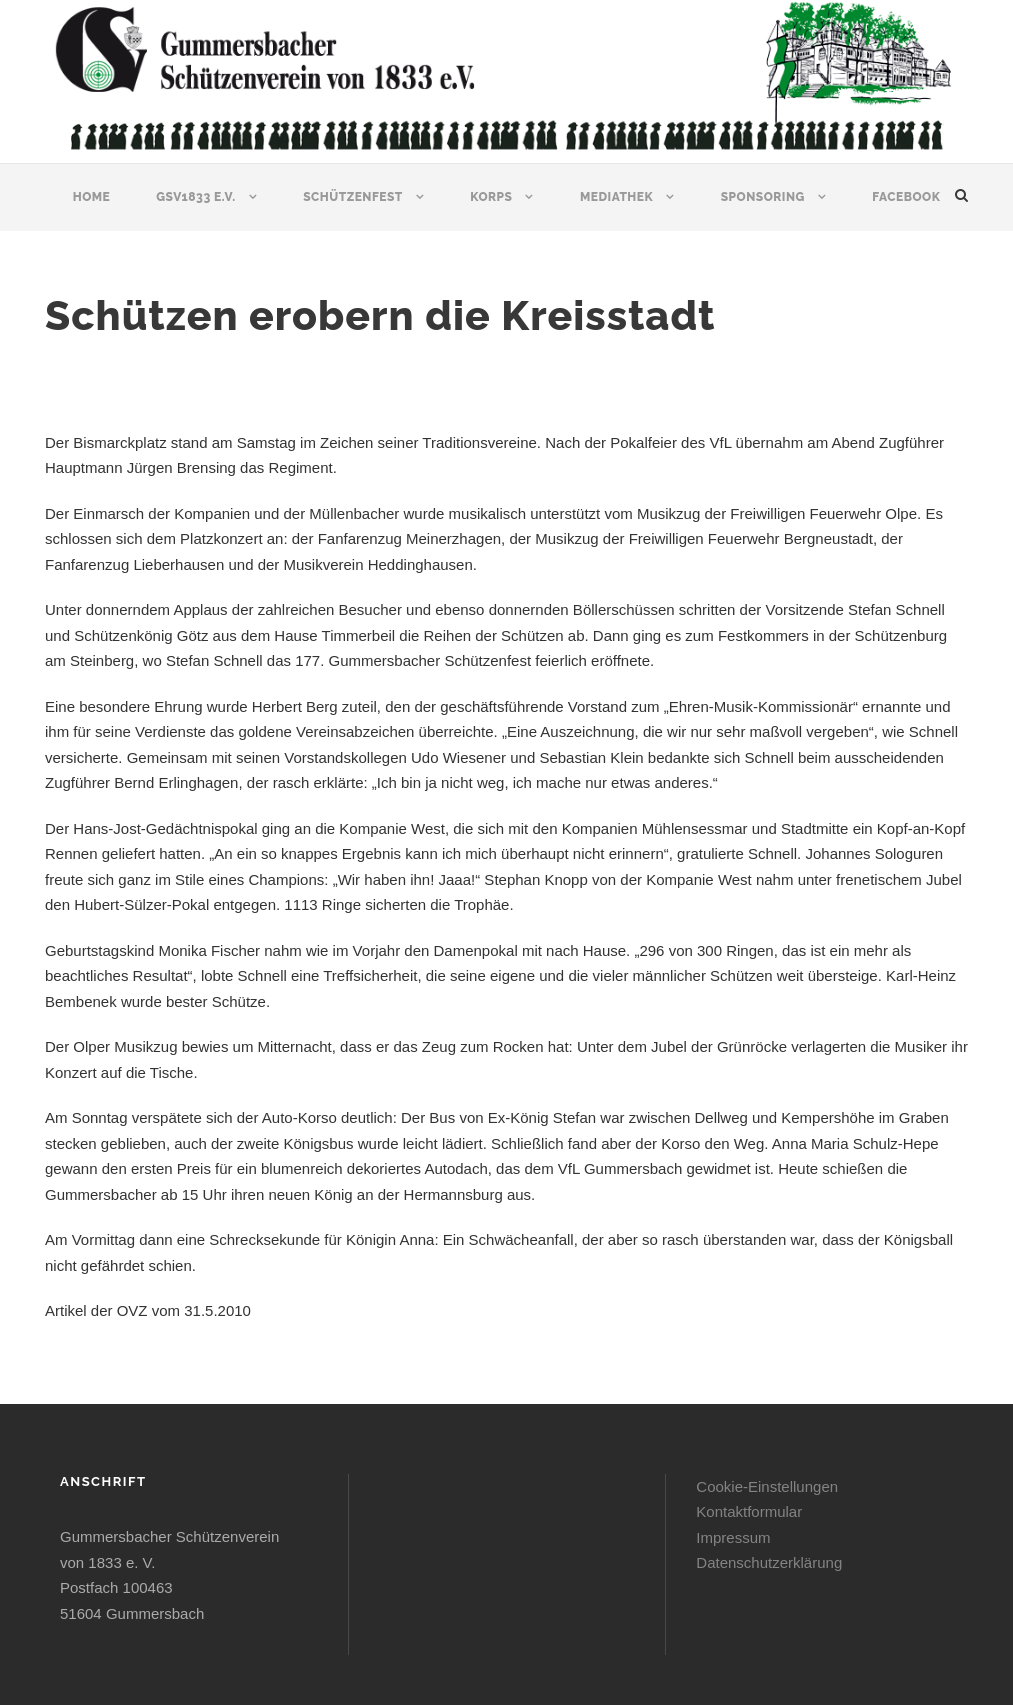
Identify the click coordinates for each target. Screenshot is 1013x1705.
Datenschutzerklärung (769, 1562)
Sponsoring (763, 197)
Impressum (733, 1537)
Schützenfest (353, 197)
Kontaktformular (749, 1511)
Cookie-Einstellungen (767, 1486)
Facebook (906, 197)
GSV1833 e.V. (195, 197)
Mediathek (616, 197)
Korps (491, 197)
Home (92, 197)
